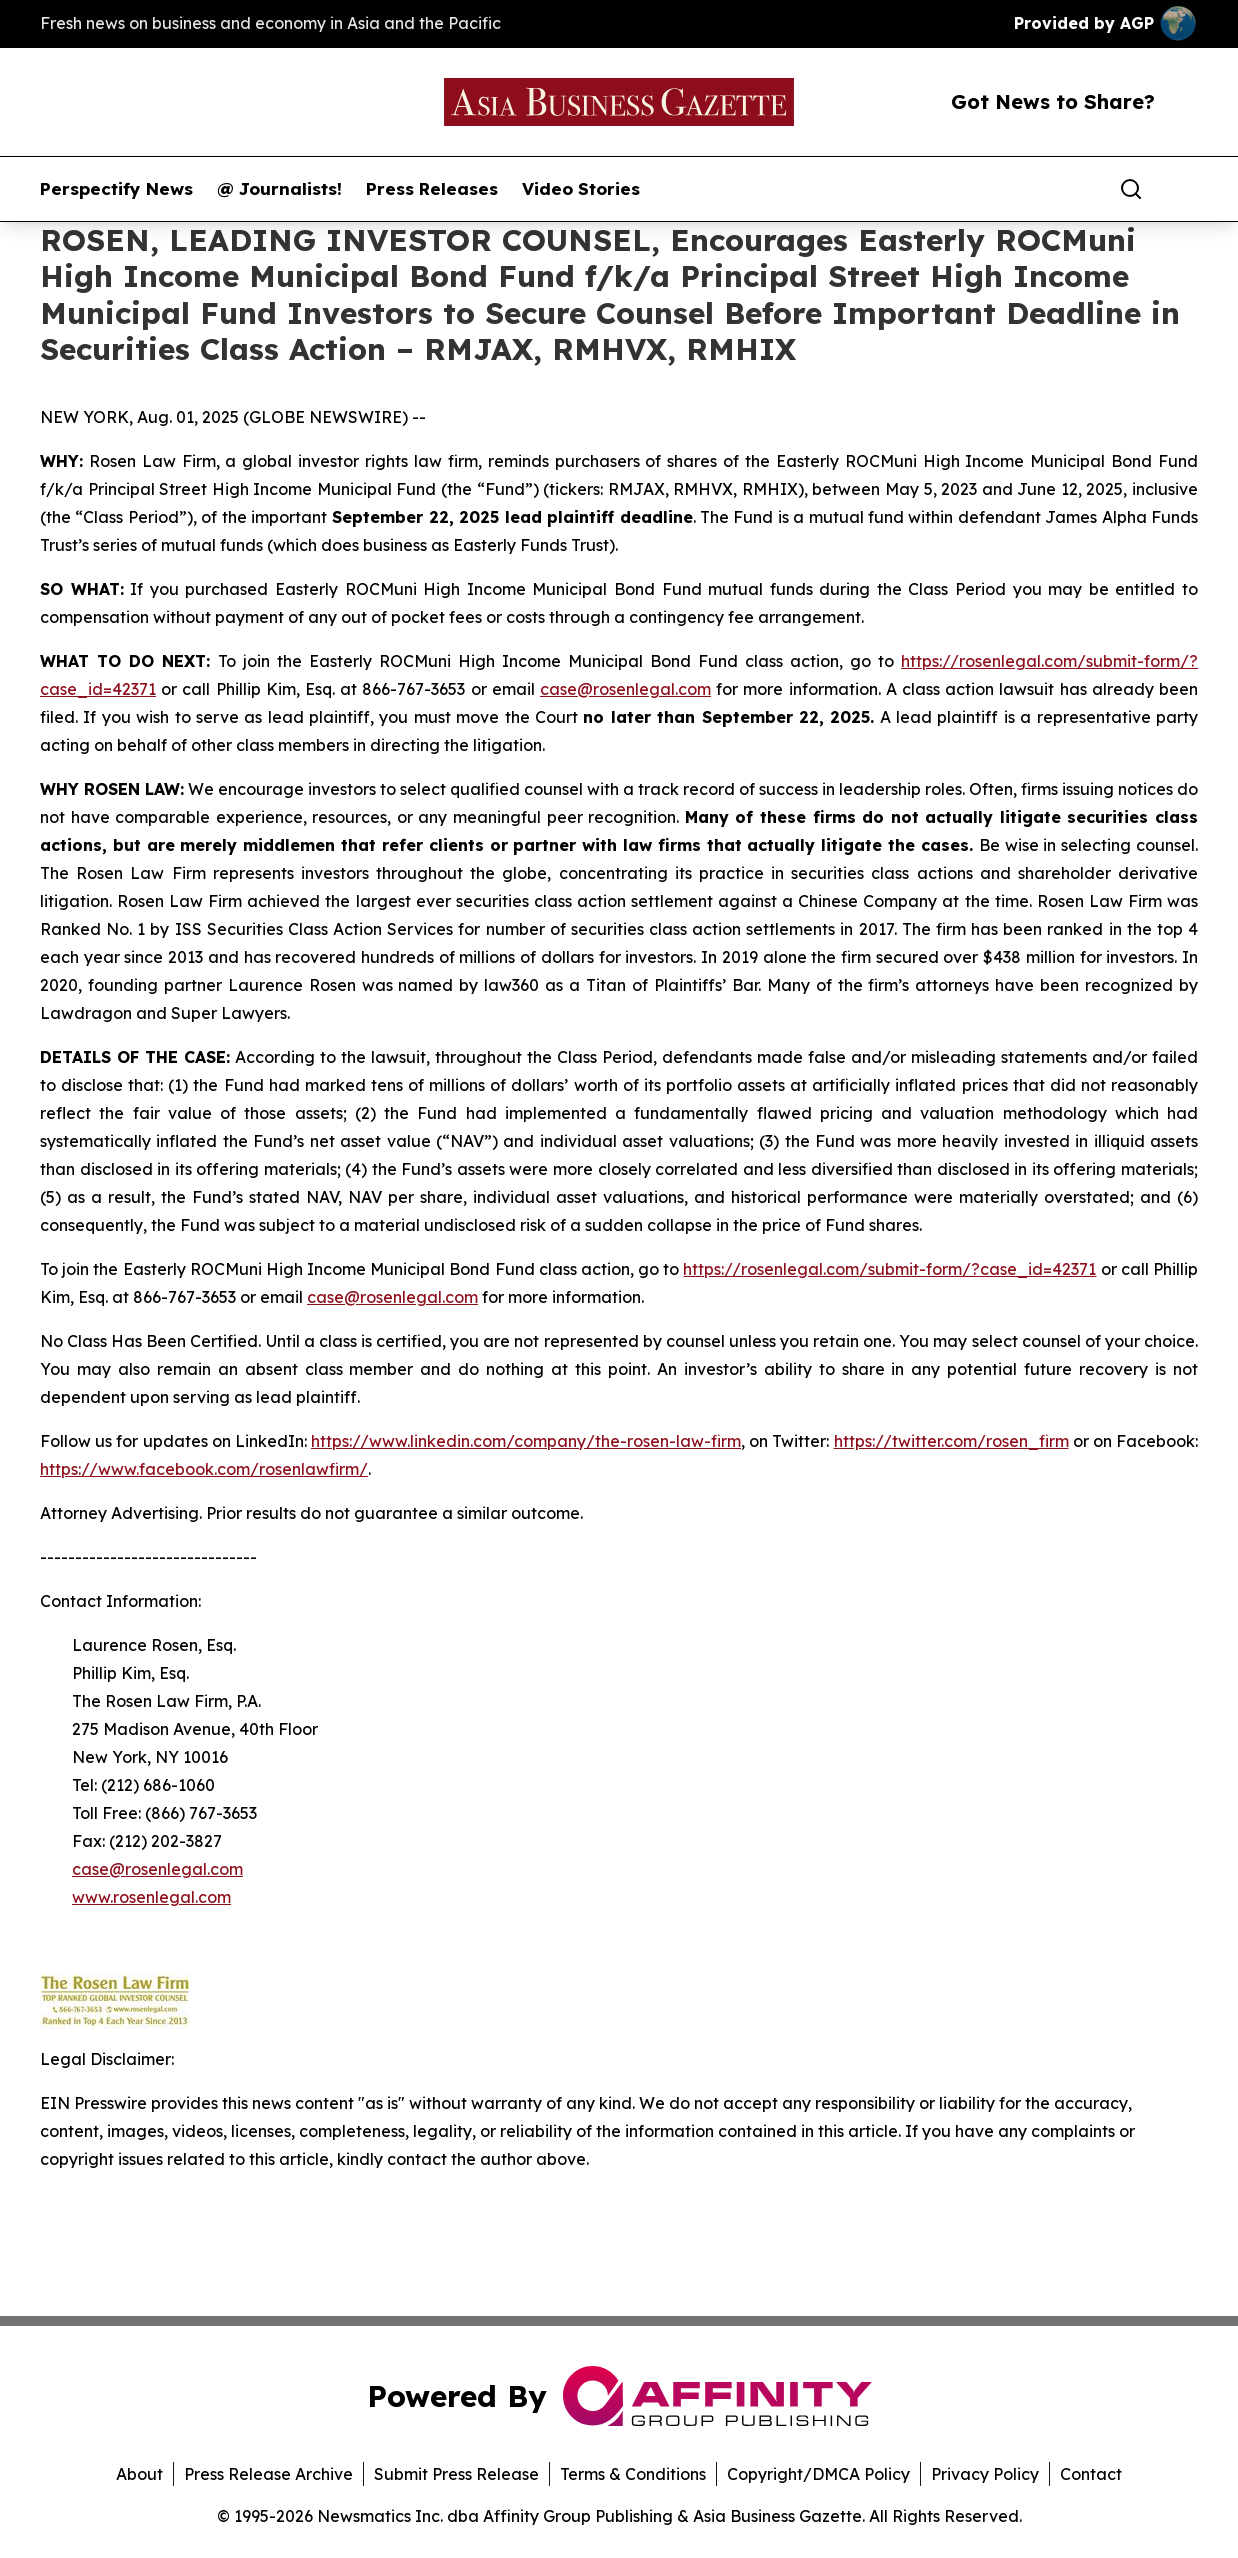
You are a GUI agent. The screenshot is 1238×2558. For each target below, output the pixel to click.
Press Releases (432, 189)
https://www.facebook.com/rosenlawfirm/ (204, 1469)
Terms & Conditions (633, 2474)
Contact (1091, 2474)
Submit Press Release (456, 2474)
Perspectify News (116, 189)
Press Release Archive (268, 2474)
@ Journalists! (279, 189)
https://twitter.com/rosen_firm (951, 1441)
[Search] (1131, 189)
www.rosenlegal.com (151, 1897)
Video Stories (581, 189)
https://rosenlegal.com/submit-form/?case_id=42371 (889, 1269)
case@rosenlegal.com (625, 689)
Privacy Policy (985, 2474)
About (139, 2474)
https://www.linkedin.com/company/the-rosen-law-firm (526, 1441)
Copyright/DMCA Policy (818, 2474)
